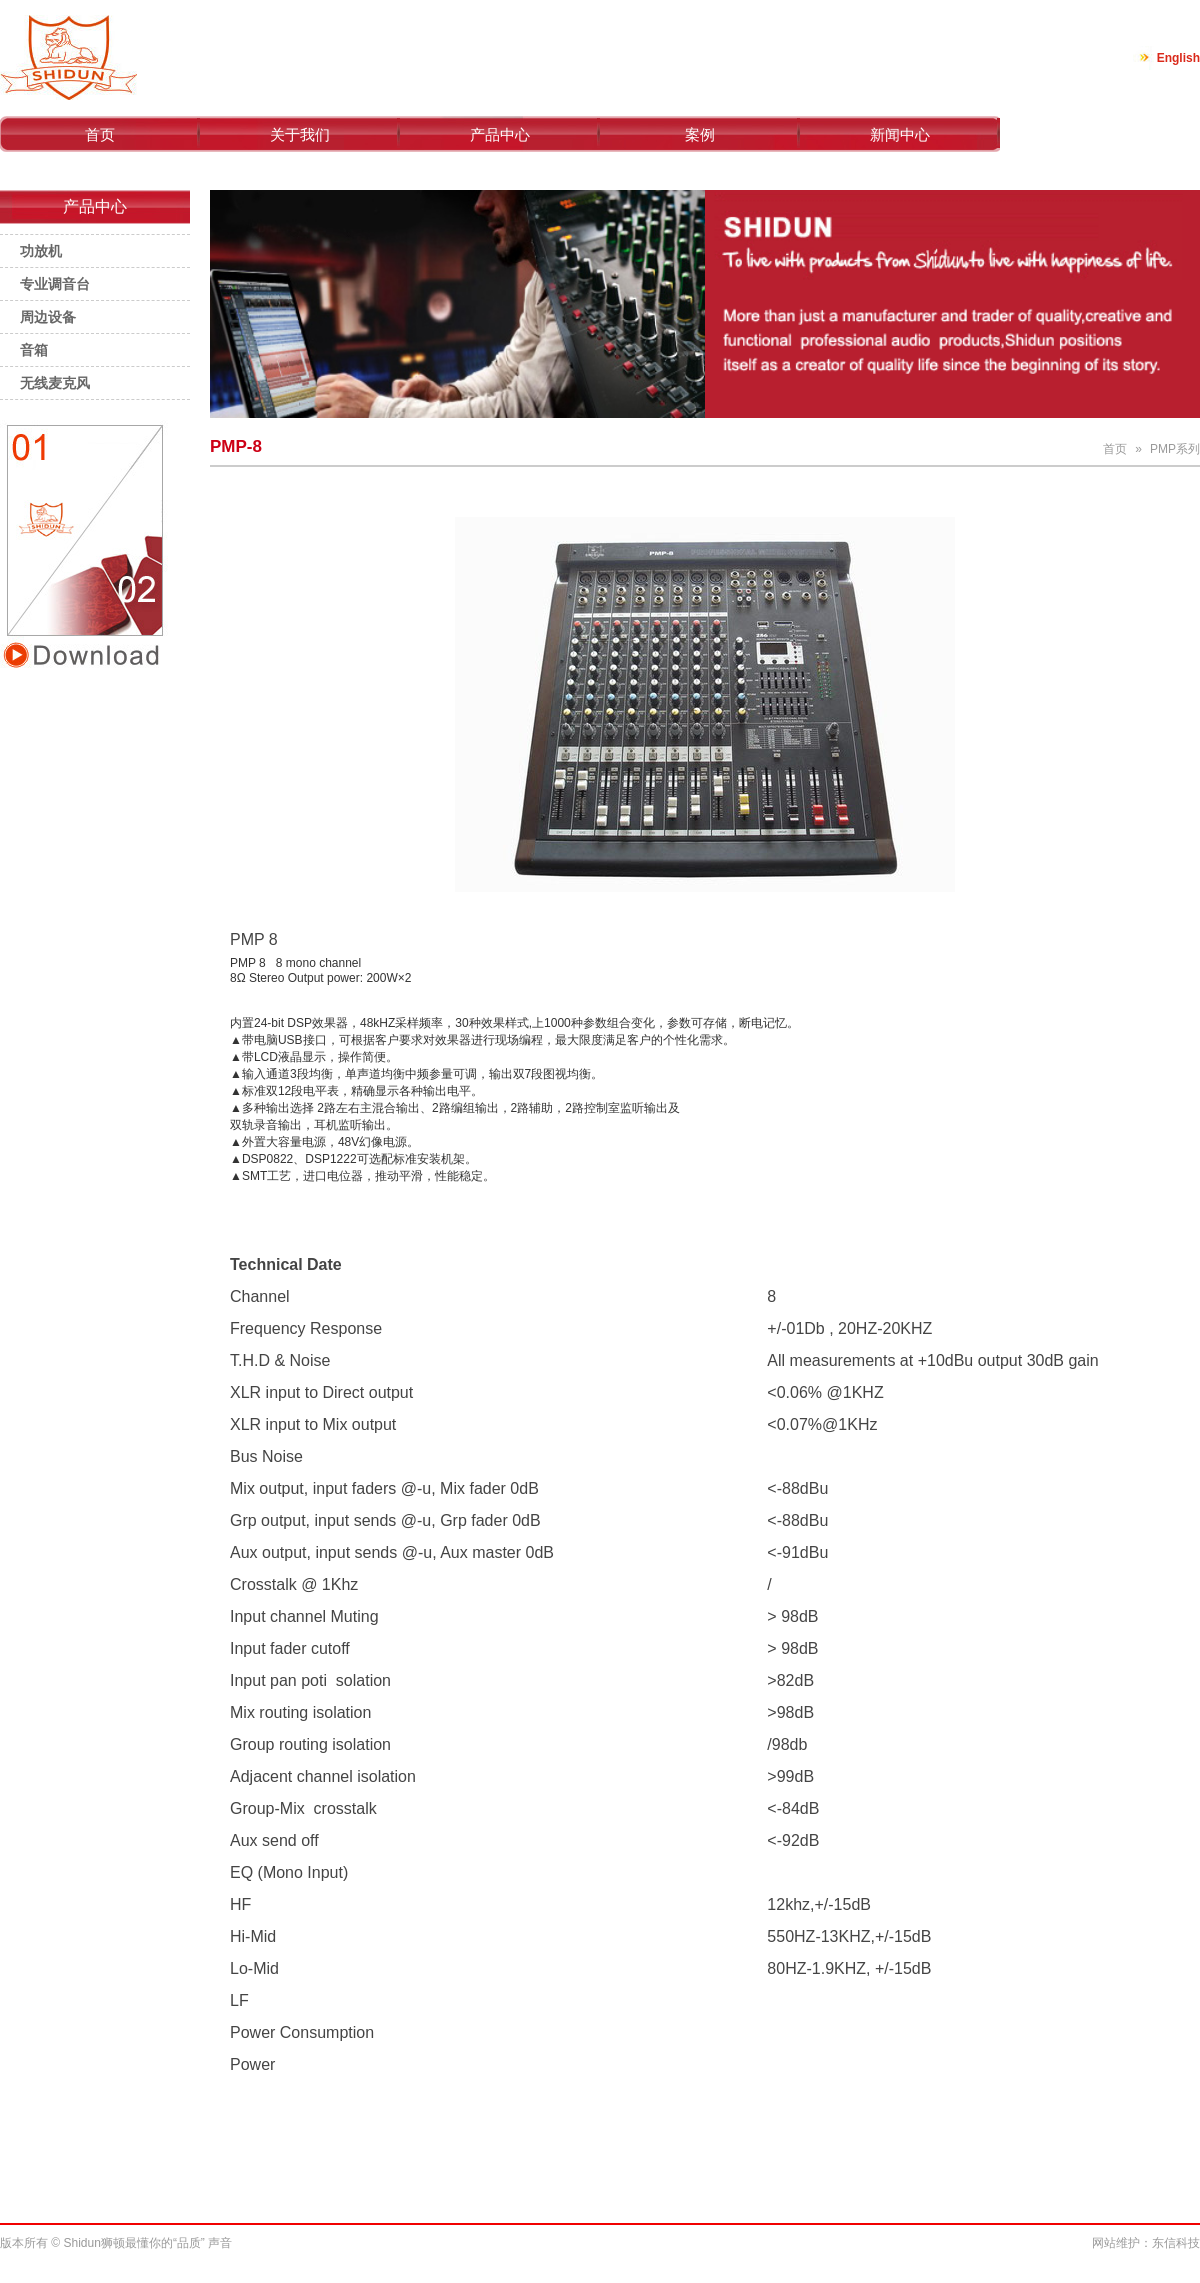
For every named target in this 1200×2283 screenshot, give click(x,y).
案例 (700, 134)
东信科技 (1176, 2243)
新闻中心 (900, 134)
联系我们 (1100, 134)
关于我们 (300, 134)
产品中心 (500, 134)
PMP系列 (1175, 449)
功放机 (41, 251)
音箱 (34, 350)
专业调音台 (55, 284)
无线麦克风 (55, 383)
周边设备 (48, 317)
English (1178, 58)
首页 (100, 134)
